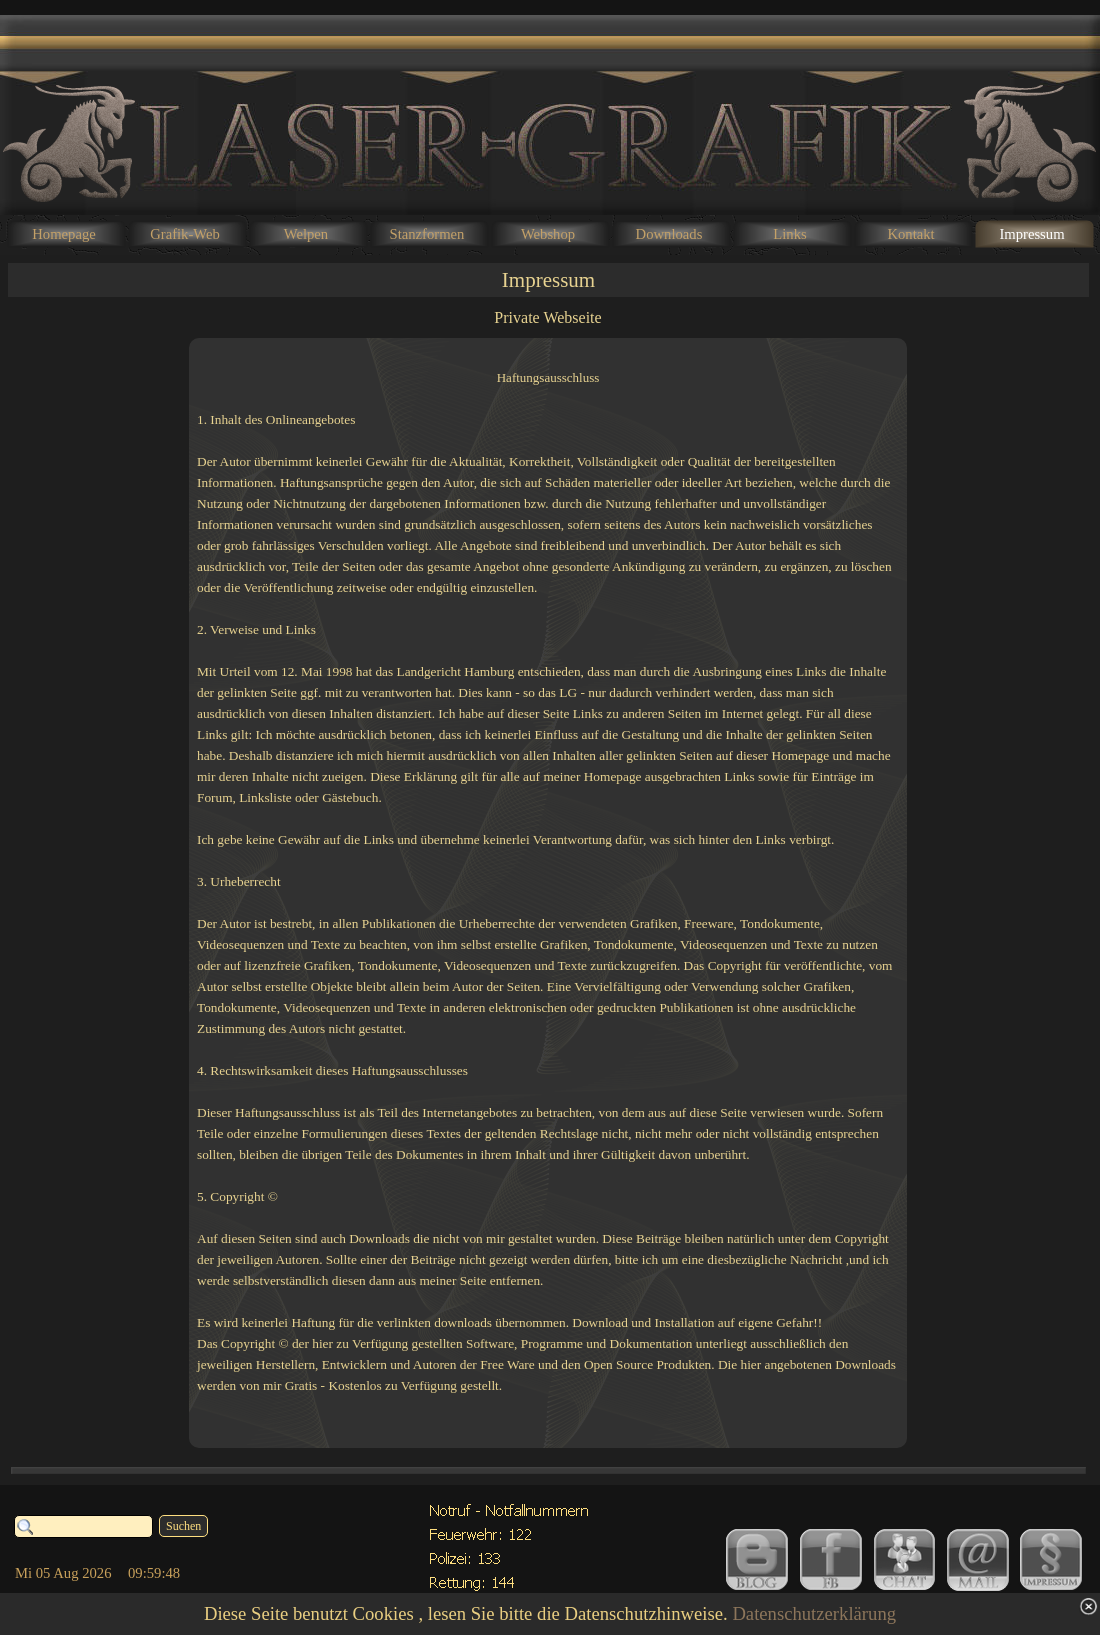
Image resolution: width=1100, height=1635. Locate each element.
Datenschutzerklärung (814, 1613)
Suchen (183, 1526)
